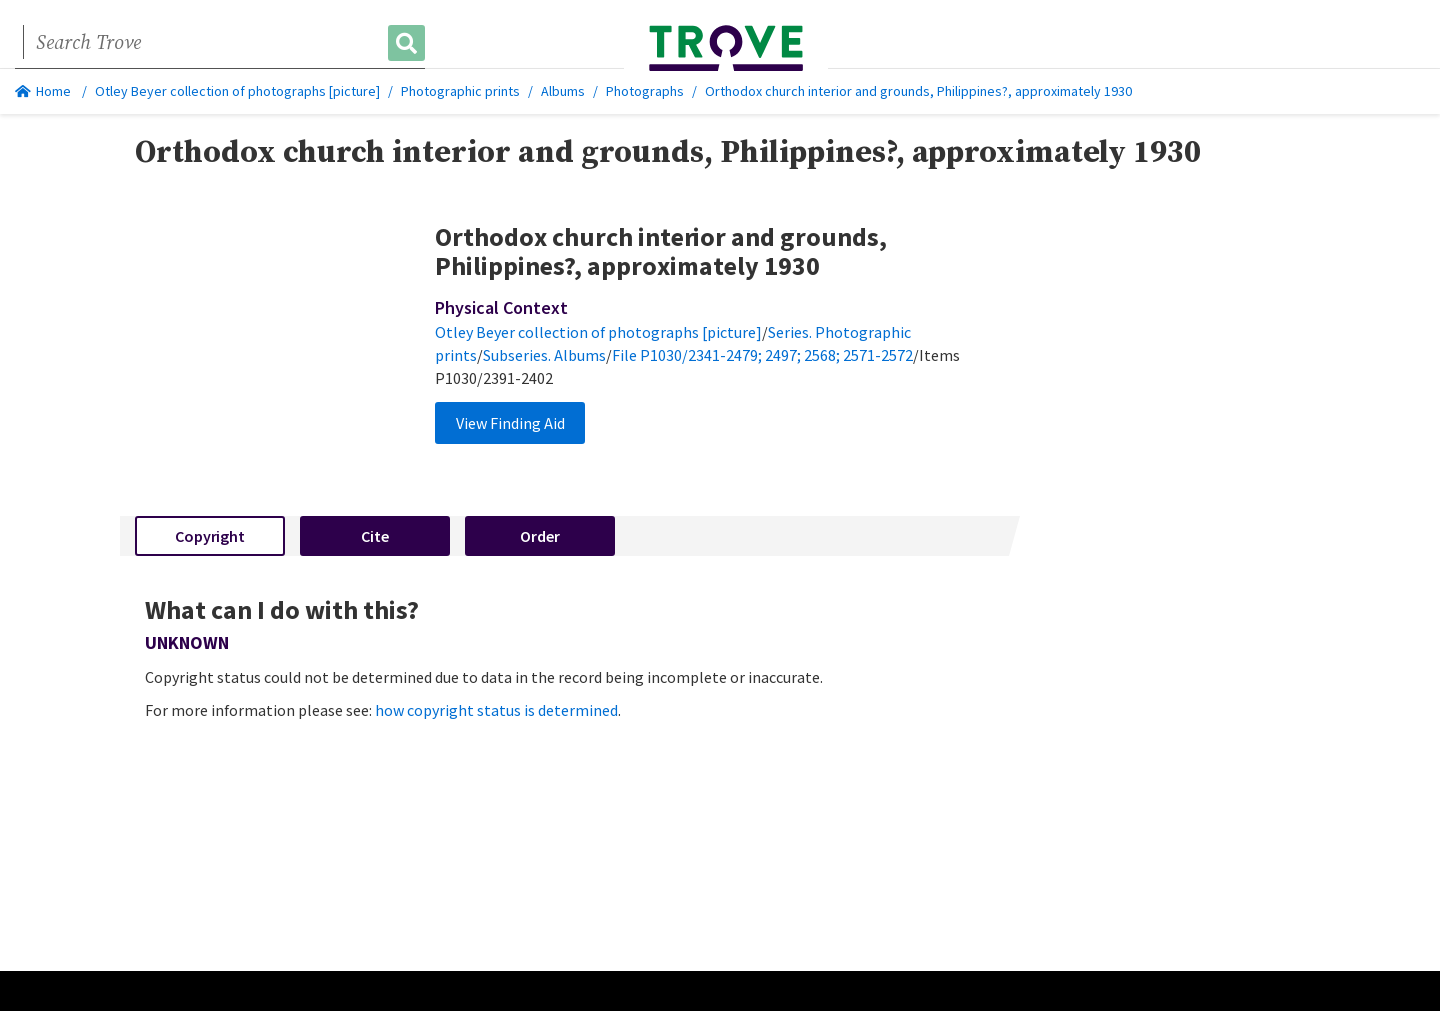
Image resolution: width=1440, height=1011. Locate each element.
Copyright (210, 536)
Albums (563, 91)
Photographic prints (460, 91)
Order (540, 536)
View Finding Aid (510, 423)
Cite (375, 536)
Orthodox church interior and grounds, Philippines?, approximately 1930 (918, 91)
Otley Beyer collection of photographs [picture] (237, 91)
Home (43, 91)
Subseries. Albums (544, 355)
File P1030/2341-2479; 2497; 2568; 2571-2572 (762, 355)
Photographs (645, 91)
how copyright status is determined (496, 710)
